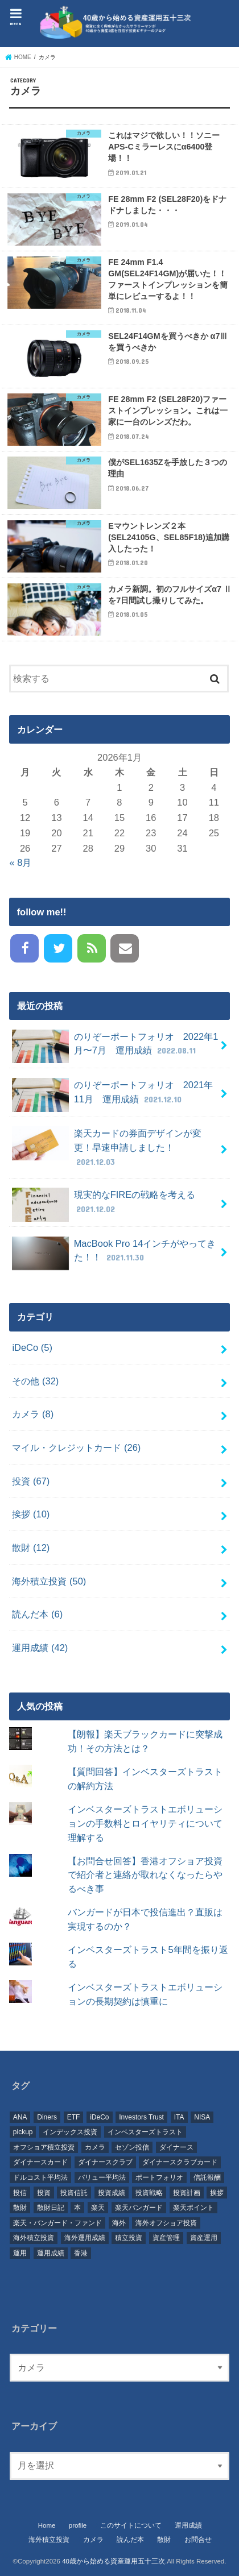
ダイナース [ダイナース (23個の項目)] (176, 2147)
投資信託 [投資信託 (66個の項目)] (74, 2193)
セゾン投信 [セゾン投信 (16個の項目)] (132, 2147)
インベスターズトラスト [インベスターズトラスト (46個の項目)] (145, 2132)
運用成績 (40, 1647)
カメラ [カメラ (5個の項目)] (95, 2147)
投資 (31, 1481)
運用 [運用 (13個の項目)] (20, 2253)
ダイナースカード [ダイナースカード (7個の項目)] (40, 2162)
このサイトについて (131, 2525)
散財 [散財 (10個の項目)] (20, 2208)
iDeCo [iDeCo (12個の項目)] (99, 2117)
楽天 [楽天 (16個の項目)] (98, 2208)
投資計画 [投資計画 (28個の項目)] (186, 2193)
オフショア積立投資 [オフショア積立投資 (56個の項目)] (44, 2147)
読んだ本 (37, 1614)
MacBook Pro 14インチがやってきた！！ (114, 1254)
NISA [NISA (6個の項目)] (202, 2117)
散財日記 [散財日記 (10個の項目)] (50, 2208)
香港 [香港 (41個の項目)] (81, 2253)
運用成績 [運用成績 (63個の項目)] (50, 2253)
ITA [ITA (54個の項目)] (179, 2117)
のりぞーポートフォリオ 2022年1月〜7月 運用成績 (115, 1047)
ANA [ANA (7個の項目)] (20, 2117)
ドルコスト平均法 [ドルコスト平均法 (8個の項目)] (40, 2177)
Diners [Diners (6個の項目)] (47, 2117)
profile (77, 2525)
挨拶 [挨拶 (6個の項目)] (217, 2193)
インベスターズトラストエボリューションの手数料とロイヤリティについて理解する (145, 1823)
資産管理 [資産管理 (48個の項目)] (166, 2238)
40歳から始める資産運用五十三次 (113, 2561)
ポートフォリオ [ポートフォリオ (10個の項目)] (159, 2177)
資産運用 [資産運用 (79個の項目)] (203, 2238)
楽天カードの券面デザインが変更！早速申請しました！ (106, 1147)
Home (47, 2525)
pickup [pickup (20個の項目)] (23, 2132)
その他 (35, 1381)
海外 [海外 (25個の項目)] (119, 2223)
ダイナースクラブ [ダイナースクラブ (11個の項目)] (105, 2162)
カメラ (32, 1414)
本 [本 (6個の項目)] (77, 2208)
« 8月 (20, 862)
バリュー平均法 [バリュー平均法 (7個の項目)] (102, 2177)
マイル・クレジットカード (76, 1447)
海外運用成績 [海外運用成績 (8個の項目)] (84, 2238)
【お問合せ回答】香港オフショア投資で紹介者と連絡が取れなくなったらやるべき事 (145, 1875)
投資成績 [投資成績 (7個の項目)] (111, 2193)
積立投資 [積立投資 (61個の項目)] (128, 2238)
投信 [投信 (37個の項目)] (20, 2193)
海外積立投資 (49, 1581)
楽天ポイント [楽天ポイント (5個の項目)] (193, 2208)
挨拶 (31, 1514)
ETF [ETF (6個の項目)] (73, 2117)
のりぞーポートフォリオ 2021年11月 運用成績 (112, 1095)
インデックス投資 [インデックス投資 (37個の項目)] (70, 2132)
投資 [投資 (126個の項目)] (44, 2193)
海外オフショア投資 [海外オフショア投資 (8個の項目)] (166, 2223)
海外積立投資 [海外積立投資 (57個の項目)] (33, 2238)
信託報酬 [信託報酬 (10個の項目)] (207, 2177)
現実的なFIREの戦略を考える (103, 1205)
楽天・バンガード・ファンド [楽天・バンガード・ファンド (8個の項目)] (57, 2223)
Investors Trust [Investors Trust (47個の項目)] (141, 2117)
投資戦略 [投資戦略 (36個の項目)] (149, 2193)
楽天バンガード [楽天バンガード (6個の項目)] (139, 2208)
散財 (31, 1547)
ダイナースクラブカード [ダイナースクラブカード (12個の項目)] (179, 2162)
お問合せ (198, 2539)
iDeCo (32, 1347)
